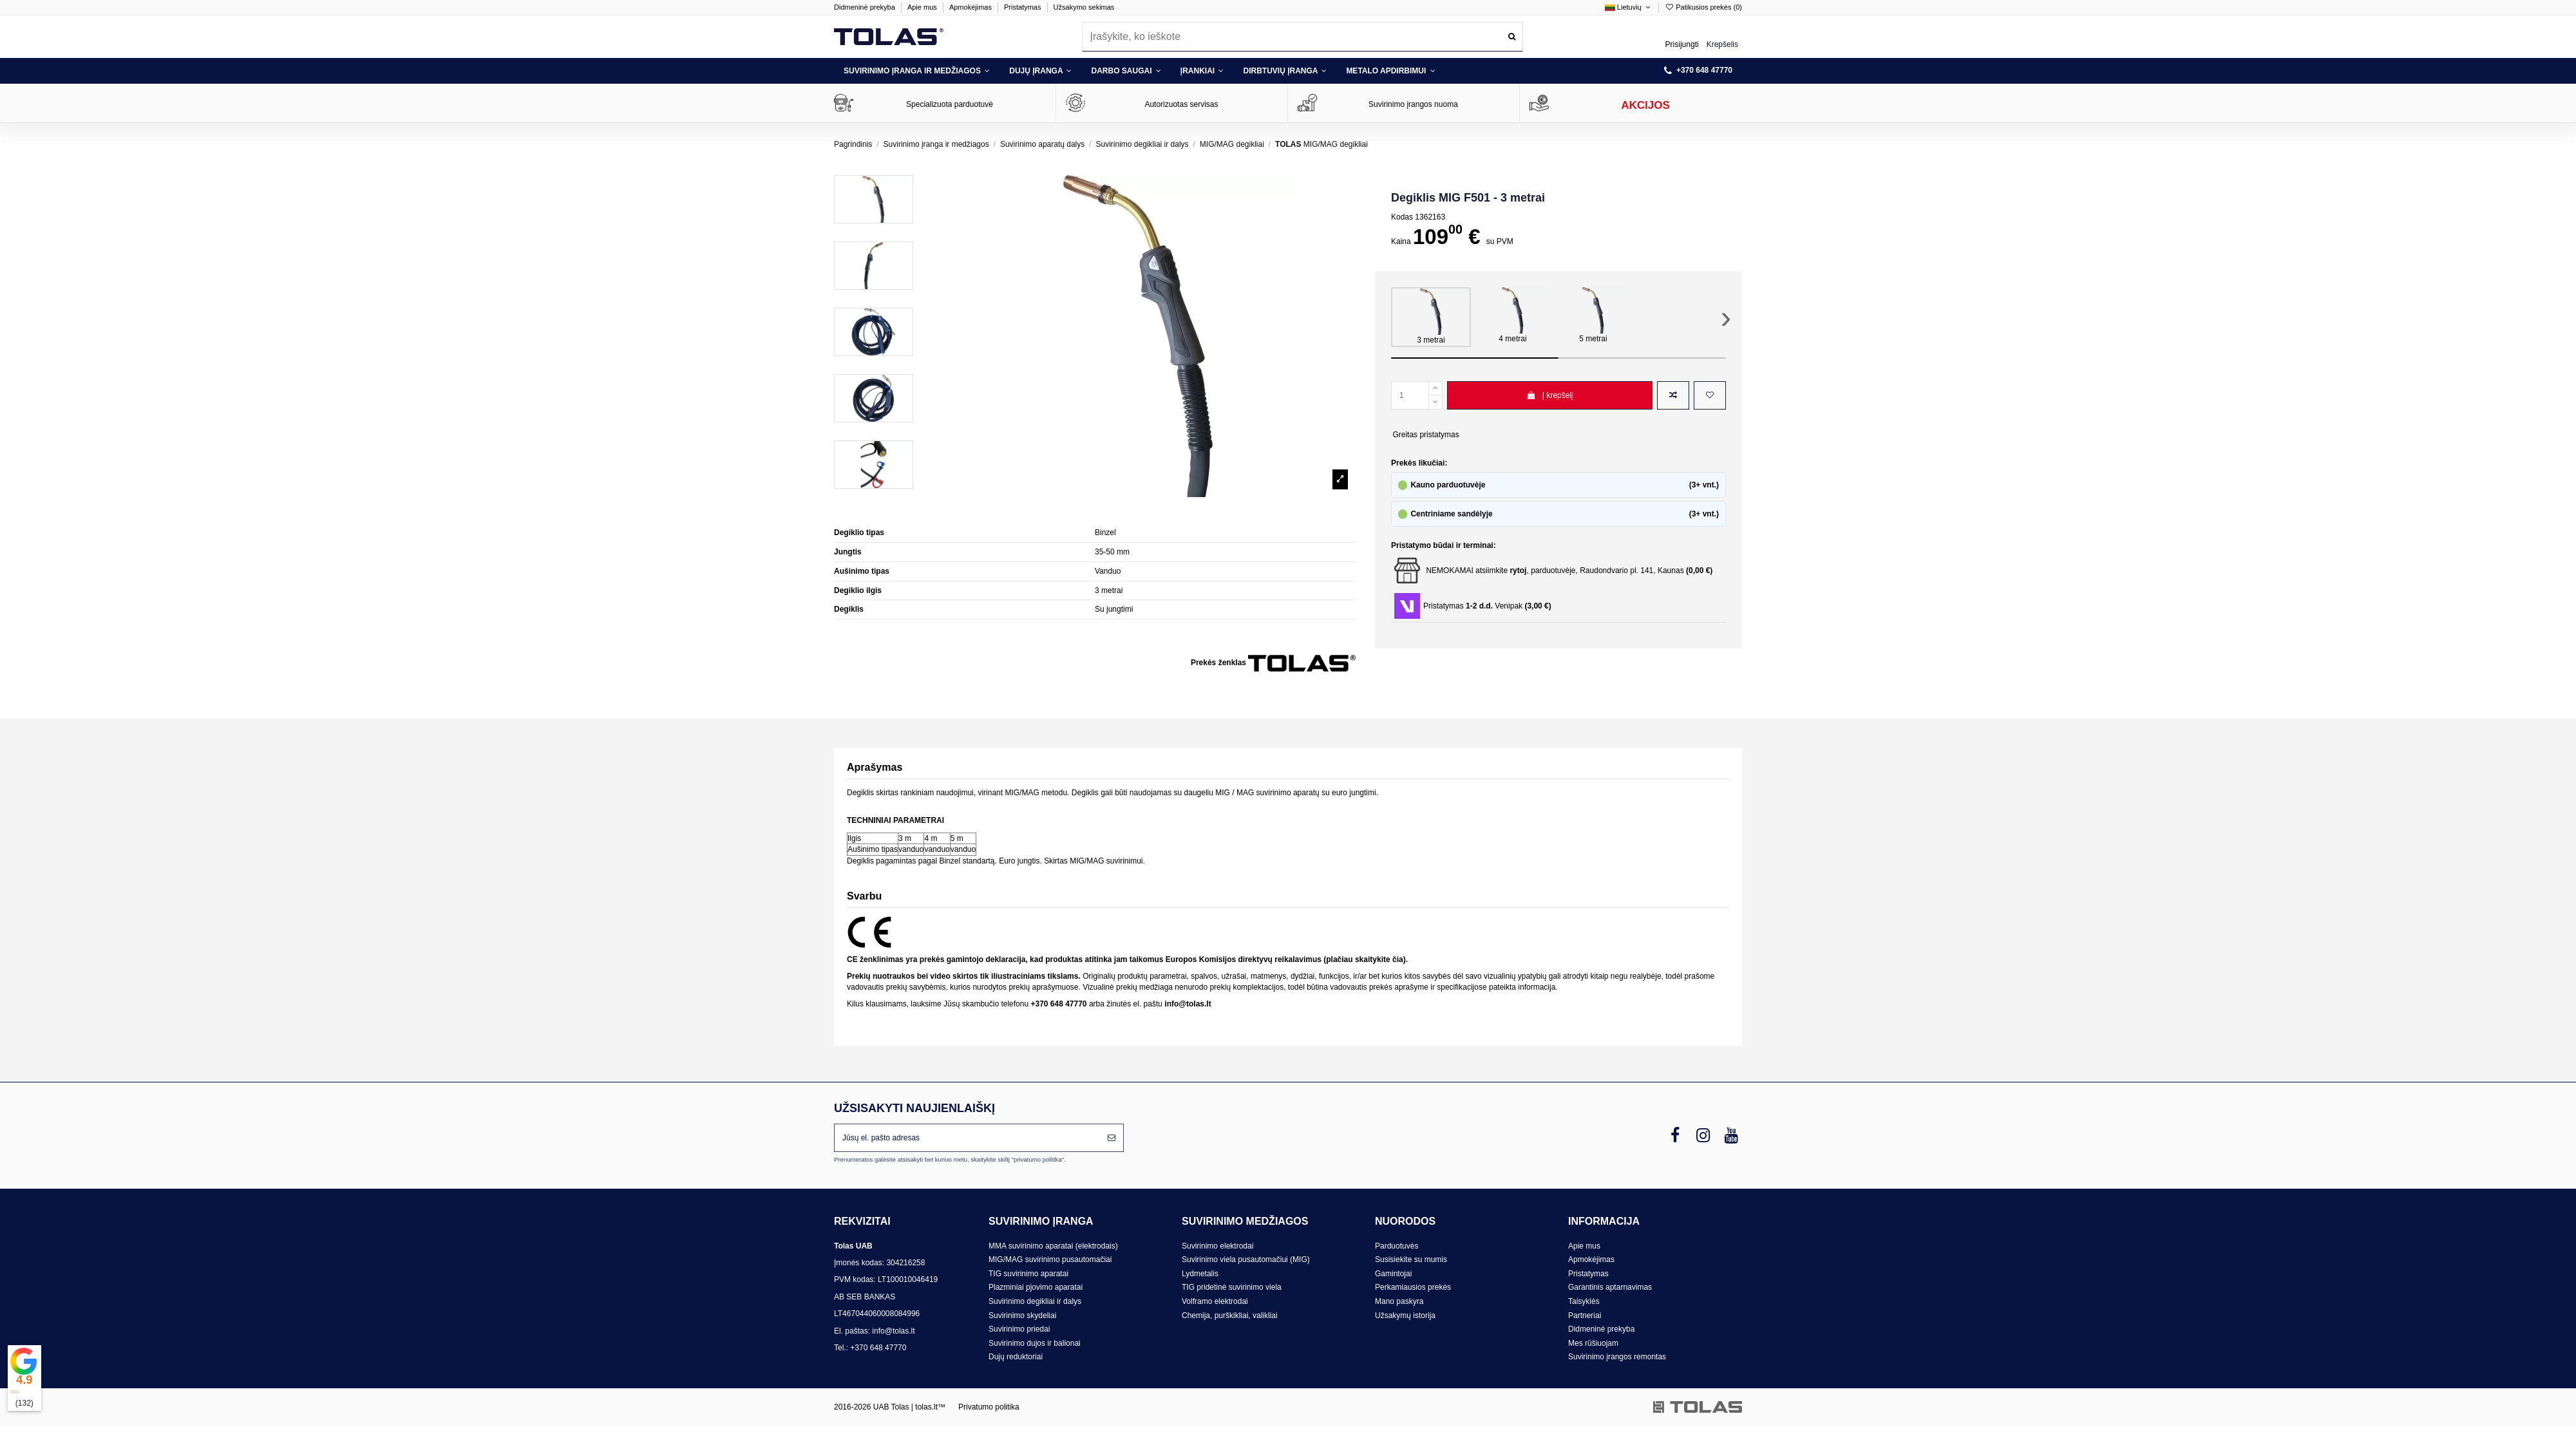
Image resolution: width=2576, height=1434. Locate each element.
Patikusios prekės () (1703, 7)
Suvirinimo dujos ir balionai (1035, 1343)
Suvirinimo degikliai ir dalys (1035, 1301)
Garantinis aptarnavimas (1610, 1287)
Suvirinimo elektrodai (1217, 1245)
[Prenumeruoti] (1111, 1137)
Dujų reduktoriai (1016, 1356)
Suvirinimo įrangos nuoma (1413, 104)
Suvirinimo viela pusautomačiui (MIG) (1246, 1259)
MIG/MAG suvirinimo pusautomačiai (1050, 1259)
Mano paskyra (1399, 1301)
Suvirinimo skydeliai (1022, 1315)
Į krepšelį (1549, 395)
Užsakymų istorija (1405, 1315)
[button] (916, 71)
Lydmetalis (1200, 1273)
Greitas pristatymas (1425, 434)
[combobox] (1302, 36)
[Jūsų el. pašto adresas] (967, 1137)
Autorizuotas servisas (1181, 104)
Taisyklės (1584, 1301)
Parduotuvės (1396, 1245)
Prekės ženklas (1218, 662)
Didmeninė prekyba (865, 7)
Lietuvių (1629, 7)
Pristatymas (1023, 7)
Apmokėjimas (971, 7)
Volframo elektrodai (1215, 1301)
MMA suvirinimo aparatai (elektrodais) (1053, 1245)
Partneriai (1584, 1315)
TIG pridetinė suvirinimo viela (1232, 1287)
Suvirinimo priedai (1019, 1329)
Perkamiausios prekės (1413, 1287)
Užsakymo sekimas (1084, 7)
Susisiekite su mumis (1411, 1259)
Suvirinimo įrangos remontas (1617, 1356)
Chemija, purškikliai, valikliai (1230, 1315)
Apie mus (923, 7)
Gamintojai (1393, 1273)
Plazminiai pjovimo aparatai (1036, 1287)
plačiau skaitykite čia (1364, 959)
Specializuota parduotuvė (949, 104)
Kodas (1402, 217)
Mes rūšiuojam (1593, 1343)
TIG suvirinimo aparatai (1028, 1273)
